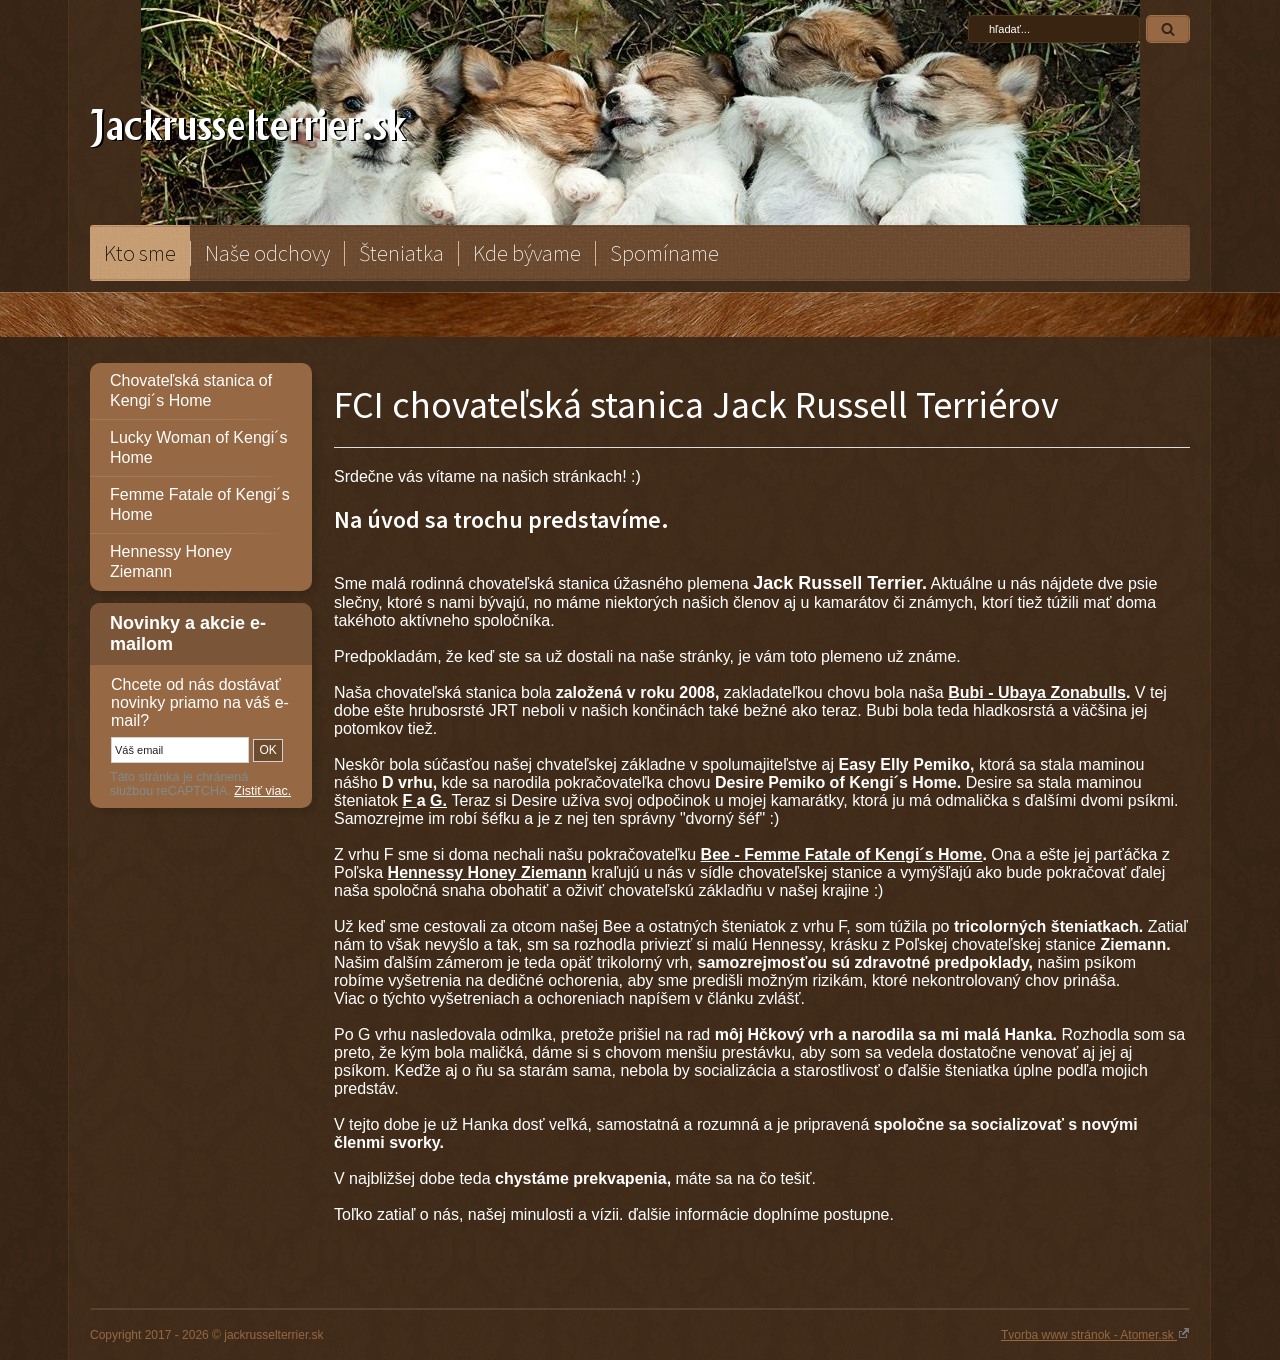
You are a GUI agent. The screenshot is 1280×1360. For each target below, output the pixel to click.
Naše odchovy (267, 253)
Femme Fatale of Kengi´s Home (200, 504)
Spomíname (664, 253)
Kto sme (140, 253)
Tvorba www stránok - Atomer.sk (1095, 1334)
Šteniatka (401, 253)
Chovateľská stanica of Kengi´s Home (191, 390)
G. (438, 800)
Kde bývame (527, 253)
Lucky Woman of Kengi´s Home (199, 447)
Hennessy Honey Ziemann (171, 561)
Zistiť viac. (262, 791)
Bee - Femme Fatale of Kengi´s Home (842, 854)
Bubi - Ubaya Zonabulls (1037, 692)
